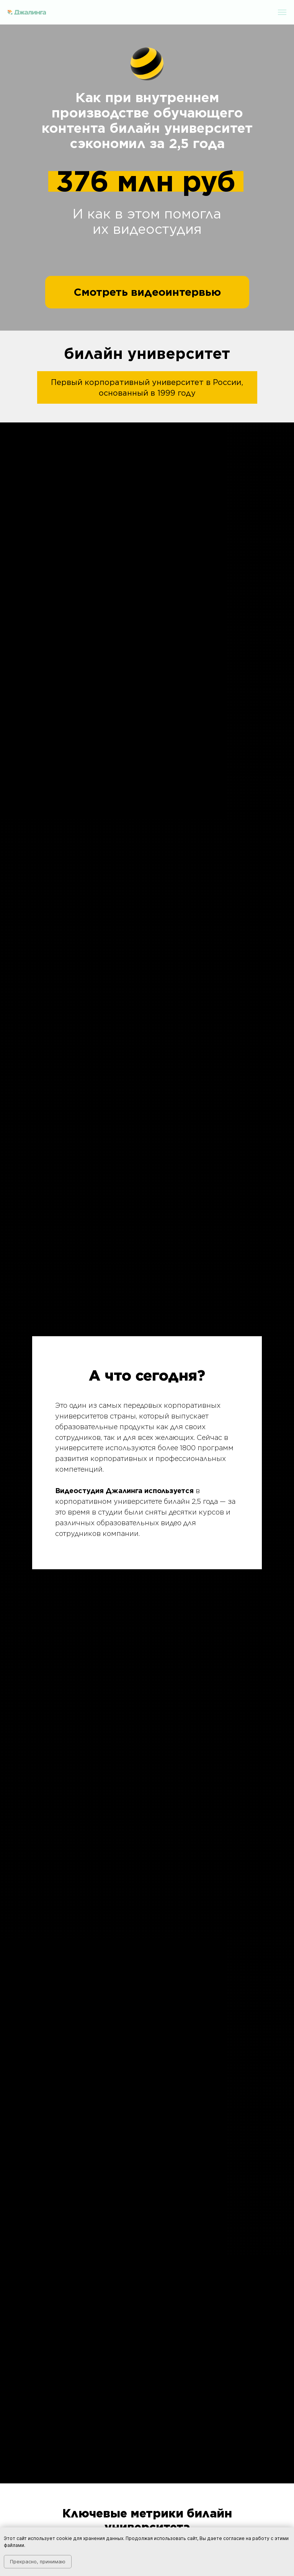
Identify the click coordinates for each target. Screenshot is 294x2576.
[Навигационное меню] (282, 12)
